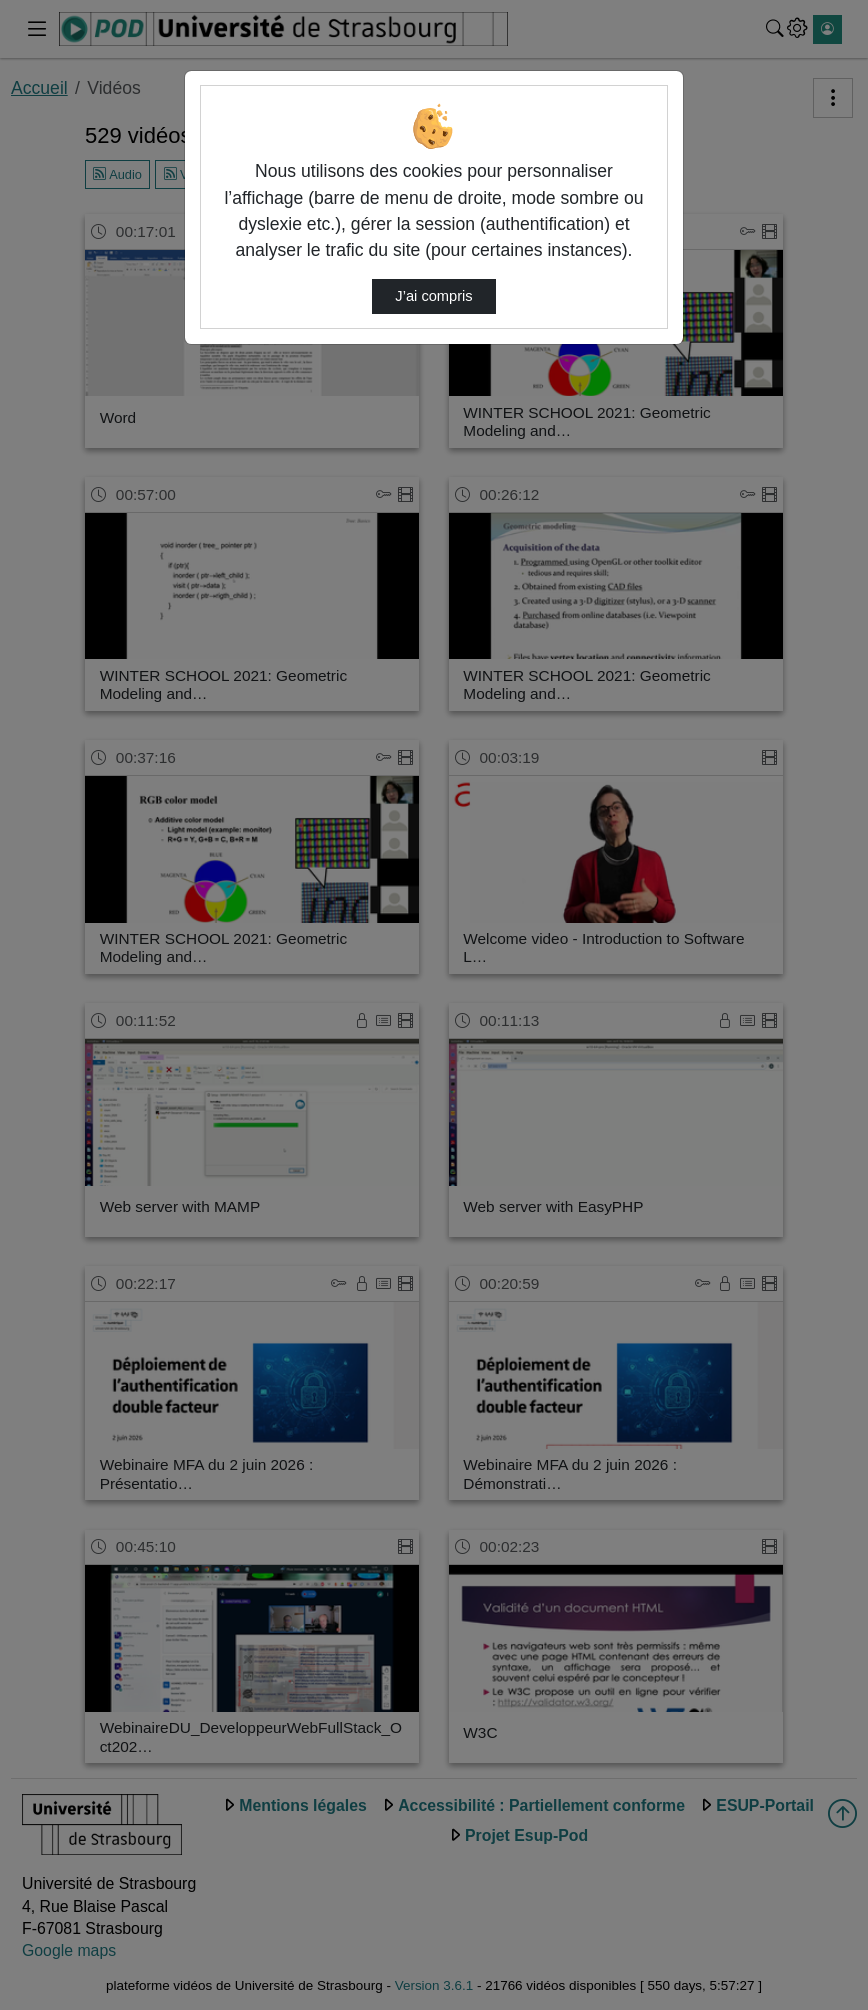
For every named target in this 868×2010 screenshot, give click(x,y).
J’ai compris (433, 296)
